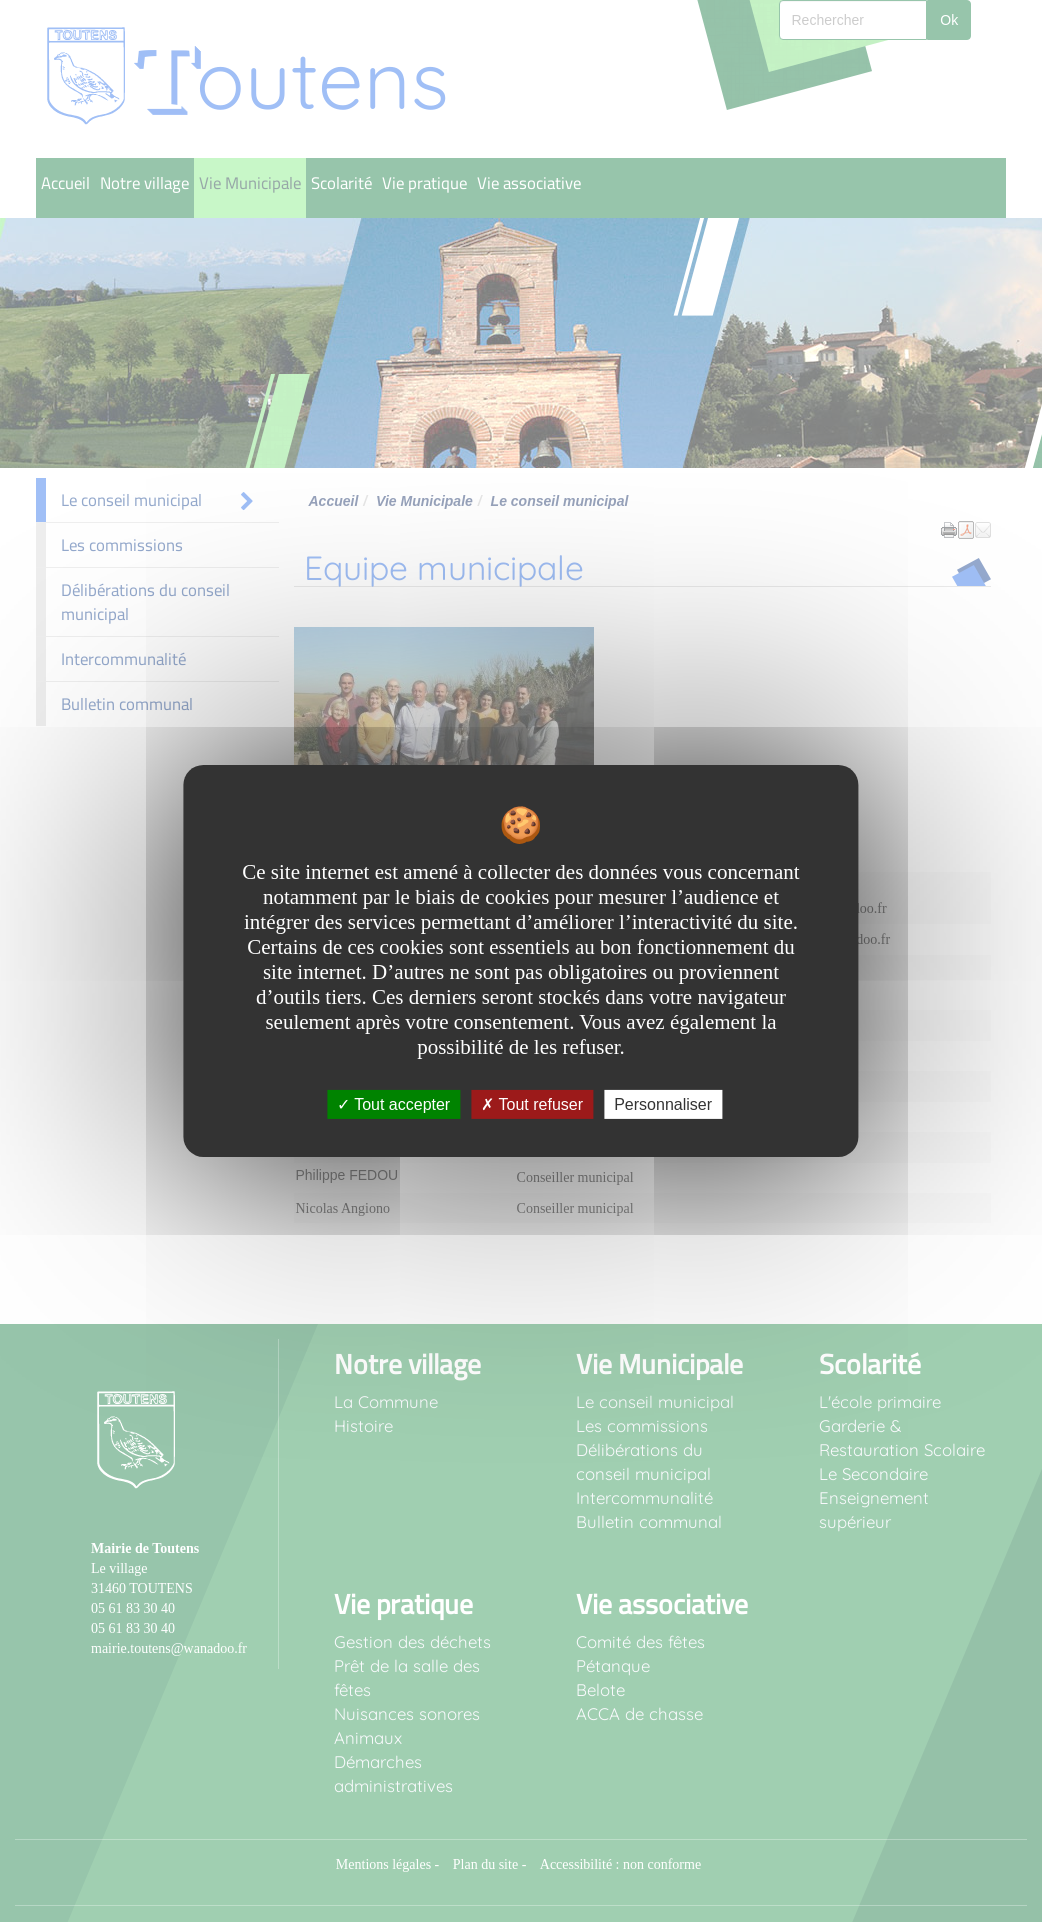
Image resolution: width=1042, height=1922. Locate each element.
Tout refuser (532, 1104)
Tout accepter (393, 1104)
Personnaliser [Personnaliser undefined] (663, 1104)
